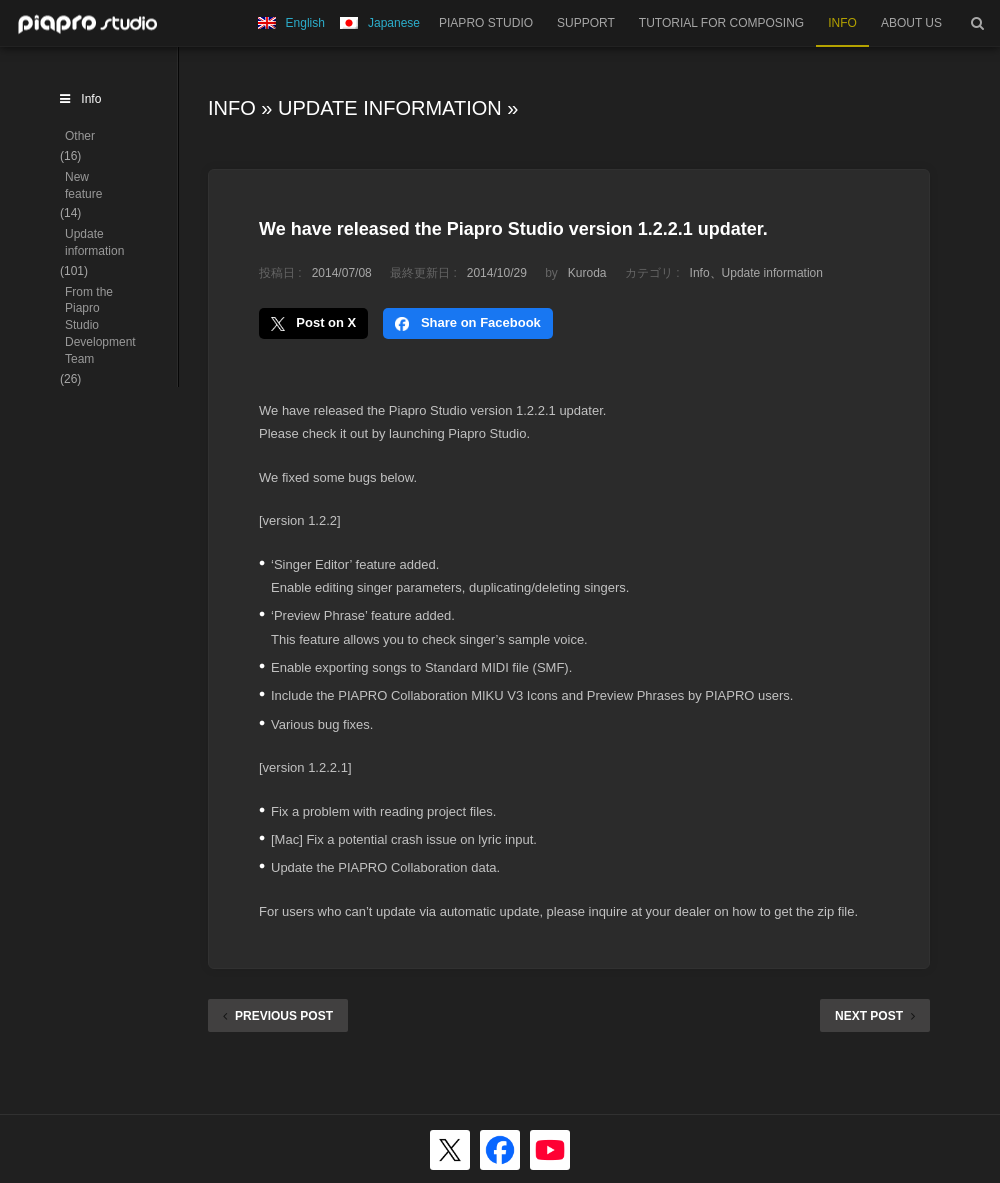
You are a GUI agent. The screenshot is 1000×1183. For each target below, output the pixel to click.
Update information (390, 108)
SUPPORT (586, 23)
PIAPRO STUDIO (486, 23)
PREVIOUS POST (278, 1016)
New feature (83, 185)
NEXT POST (875, 1016)
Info (232, 108)
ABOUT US (911, 23)
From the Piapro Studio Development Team (100, 325)
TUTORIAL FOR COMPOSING (721, 23)
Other (80, 136)
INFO (842, 23)
